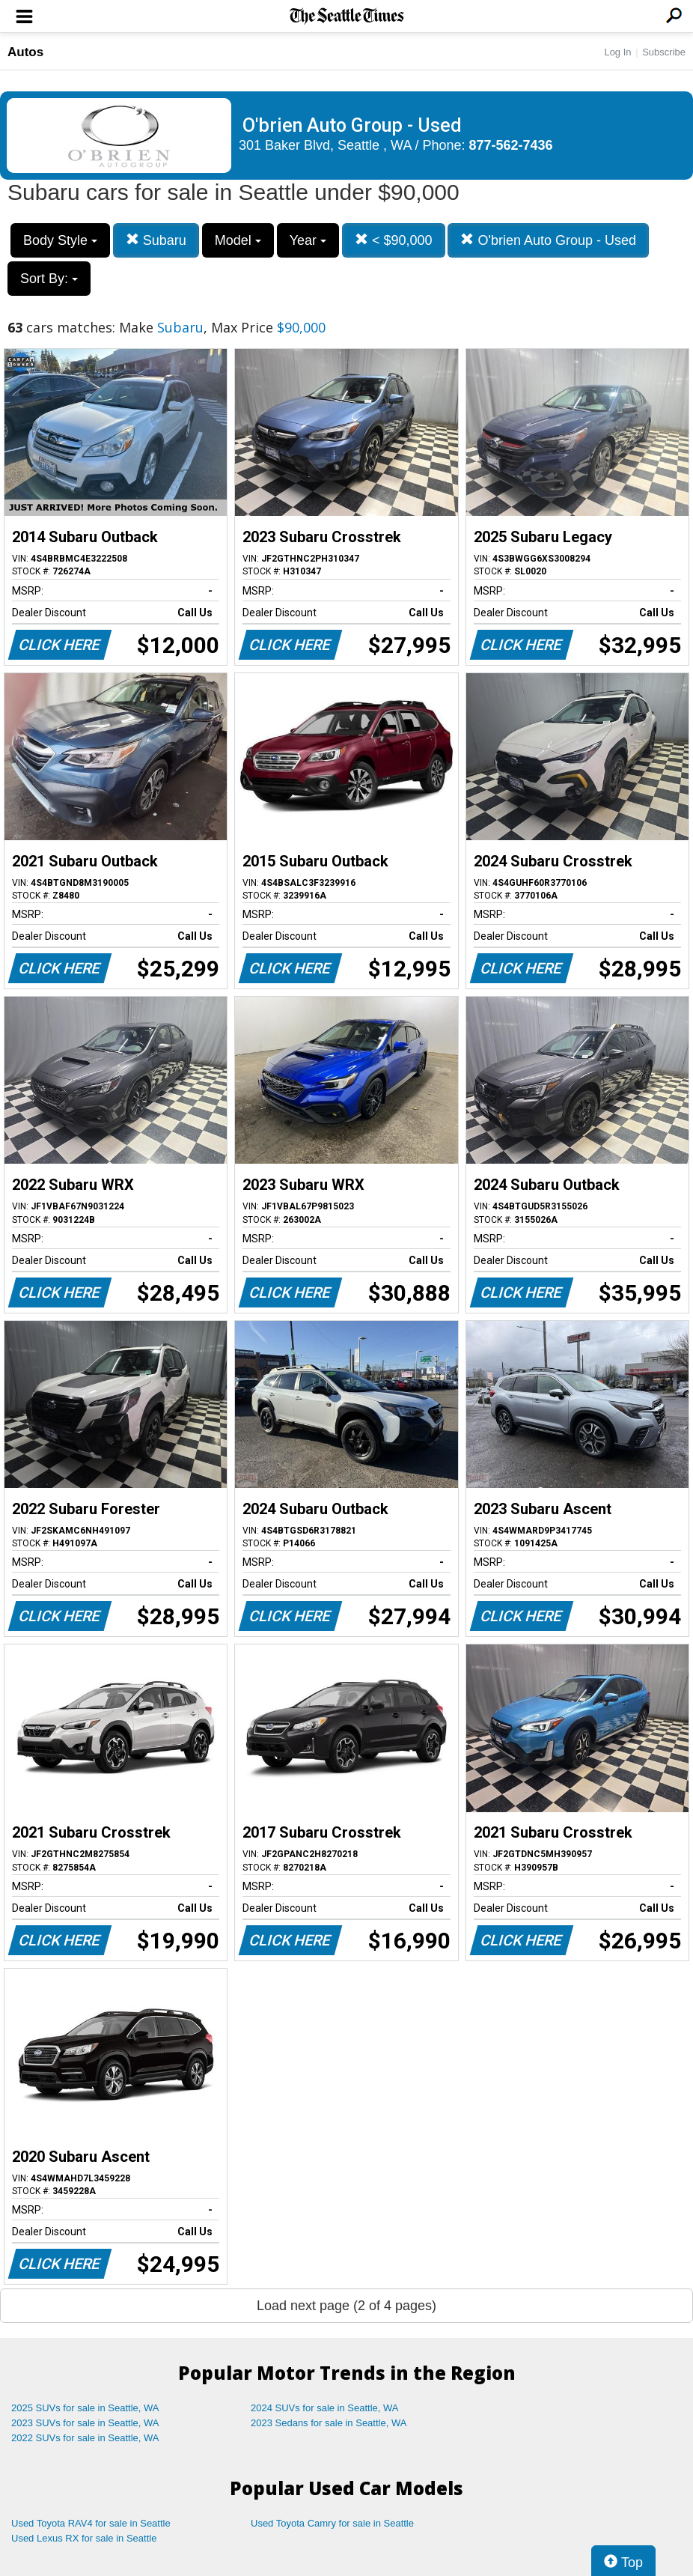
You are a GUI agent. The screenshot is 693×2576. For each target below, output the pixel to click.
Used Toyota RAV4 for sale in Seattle (91, 2523)
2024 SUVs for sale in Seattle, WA (325, 2408)
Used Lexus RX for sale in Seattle (83, 2538)
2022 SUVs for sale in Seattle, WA (85, 2437)
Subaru (156, 240)
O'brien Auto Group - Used (548, 240)
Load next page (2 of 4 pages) (346, 2305)
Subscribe (664, 52)
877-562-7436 (511, 145)
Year (308, 240)
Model (238, 240)
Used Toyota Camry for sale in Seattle (332, 2523)
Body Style (60, 240)
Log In (617, 52)
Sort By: (49, 278)
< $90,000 (394, 240)
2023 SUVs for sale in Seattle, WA (85, 2422)
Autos (25, 52)
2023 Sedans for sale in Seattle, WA (328, 2422)
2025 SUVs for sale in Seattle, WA (85, 2408)
